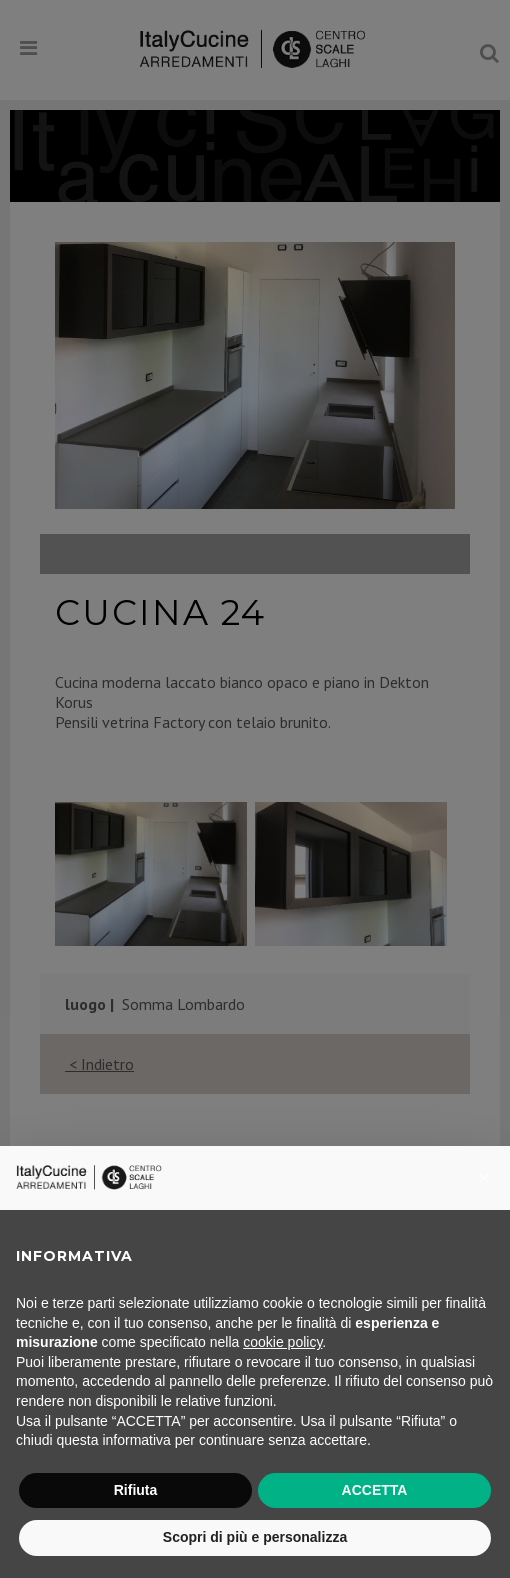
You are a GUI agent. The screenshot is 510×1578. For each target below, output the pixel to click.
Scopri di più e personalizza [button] (255, 1537)
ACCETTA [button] (375, 1490)
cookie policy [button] (282, 1342)
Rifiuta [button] (136, 1490)
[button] (484, 1178)
